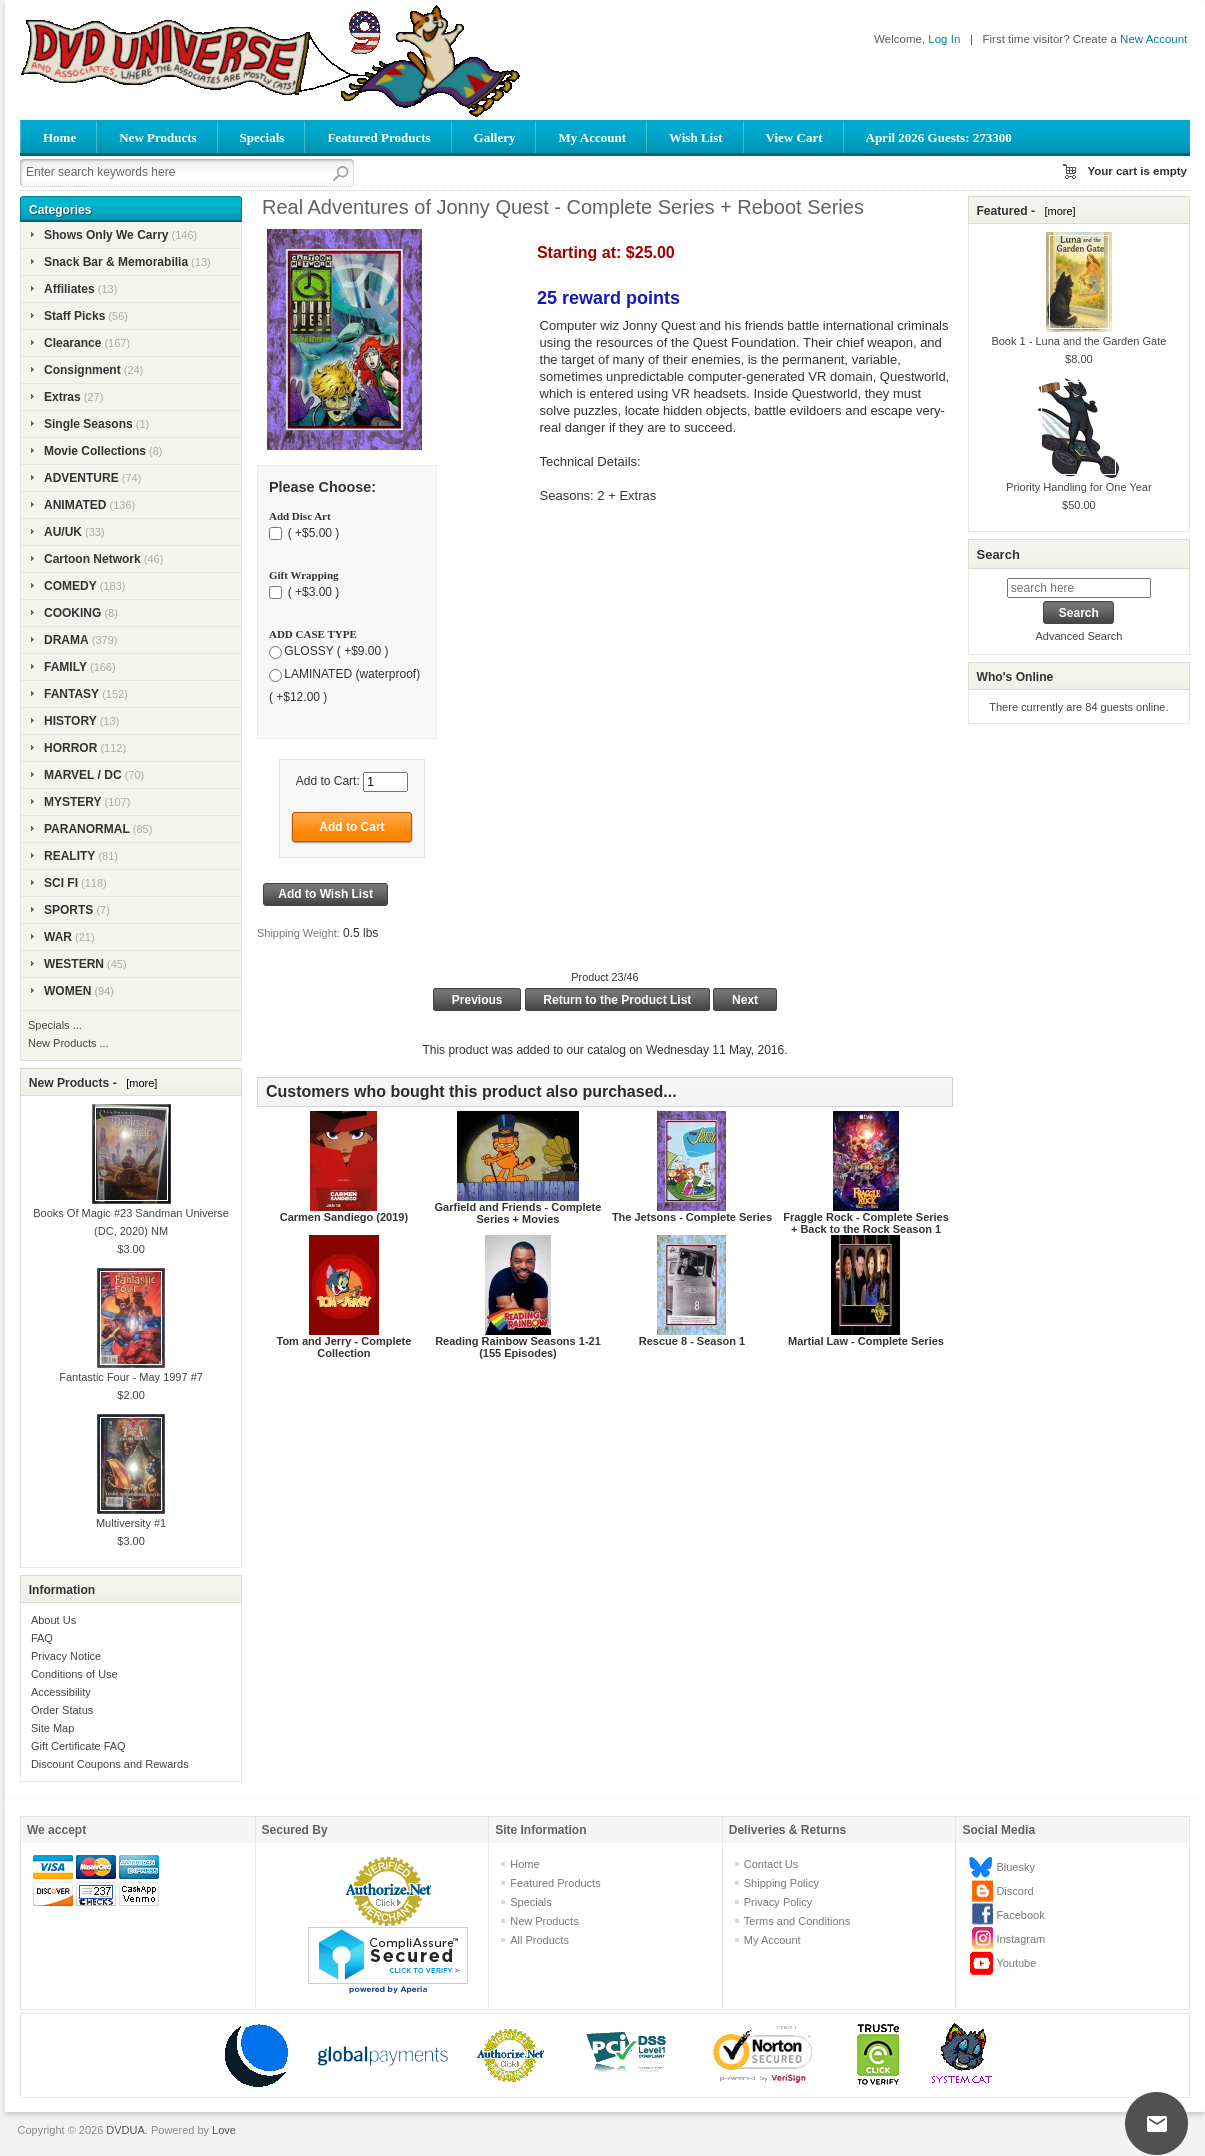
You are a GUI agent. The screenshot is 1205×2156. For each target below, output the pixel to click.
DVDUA (125, 2130)
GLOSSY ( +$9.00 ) (336, 651)
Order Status (62, 1710)
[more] (138, 1083)
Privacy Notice (66, 1656)
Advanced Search (1078, 636)
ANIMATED (75, 505)
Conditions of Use (74, 1674)
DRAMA (66, 640)
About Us (53, 1620)
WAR (58, 937)
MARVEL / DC (83, 775)
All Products (539, 1940)
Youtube (1016, 1963)
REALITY (69, 856)
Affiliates (69, 289)
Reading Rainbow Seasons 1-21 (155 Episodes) (518, 1347)
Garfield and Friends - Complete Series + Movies (518, 1213)
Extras (62, 397)
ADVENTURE (81, 478)
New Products (157, 137)
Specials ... (55, 1025)
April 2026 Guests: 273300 (939, 137)
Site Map (52, 1728)
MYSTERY (73, 802)
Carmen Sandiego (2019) (344, 1217)
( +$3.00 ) (311, 592)
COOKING (72, 613)
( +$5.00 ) (311, 533)
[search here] (1079, 588)
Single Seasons (88, 424)
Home (59, 137)
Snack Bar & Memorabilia (116, 262)
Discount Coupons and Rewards (110, 1764)
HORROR (70, 748)
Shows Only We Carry (106, 235)
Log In (944, 39)
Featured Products (378, 137)
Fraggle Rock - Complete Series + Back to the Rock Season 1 (866, 1223)
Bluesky (1015, 1867)
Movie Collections (95, 451)
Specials (262, 137)
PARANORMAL (87, 829)
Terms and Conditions (797, 1921)
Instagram (1020, 1939)
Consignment (82, 370)
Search (997, 554)
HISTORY (70, 721)
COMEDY (70, 586)
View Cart (794, 137)
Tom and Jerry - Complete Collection (344, 1347)
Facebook (1020, 1915)
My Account (592, 137)
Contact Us (771, 1864)
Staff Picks (74, 316)
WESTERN (74, 964)
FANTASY (71, 694)
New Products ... (68, 1043)
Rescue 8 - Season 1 (692, 1341)
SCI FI (61, 883)
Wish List (696, 137)
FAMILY (65, 667)
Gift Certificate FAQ (78, 1746)
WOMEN (67, 991)
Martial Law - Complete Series (866, 1341)
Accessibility (61, 1692)
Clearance (72, 343)
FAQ (42, 1638)
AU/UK (63, 532)
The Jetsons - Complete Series (692, 1217)
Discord (1014, 1891)
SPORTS (68, 910)
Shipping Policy (781, 1883)
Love (224, 2130)
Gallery (495, 137)
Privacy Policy (778, 1902)
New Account (1153, 39)
